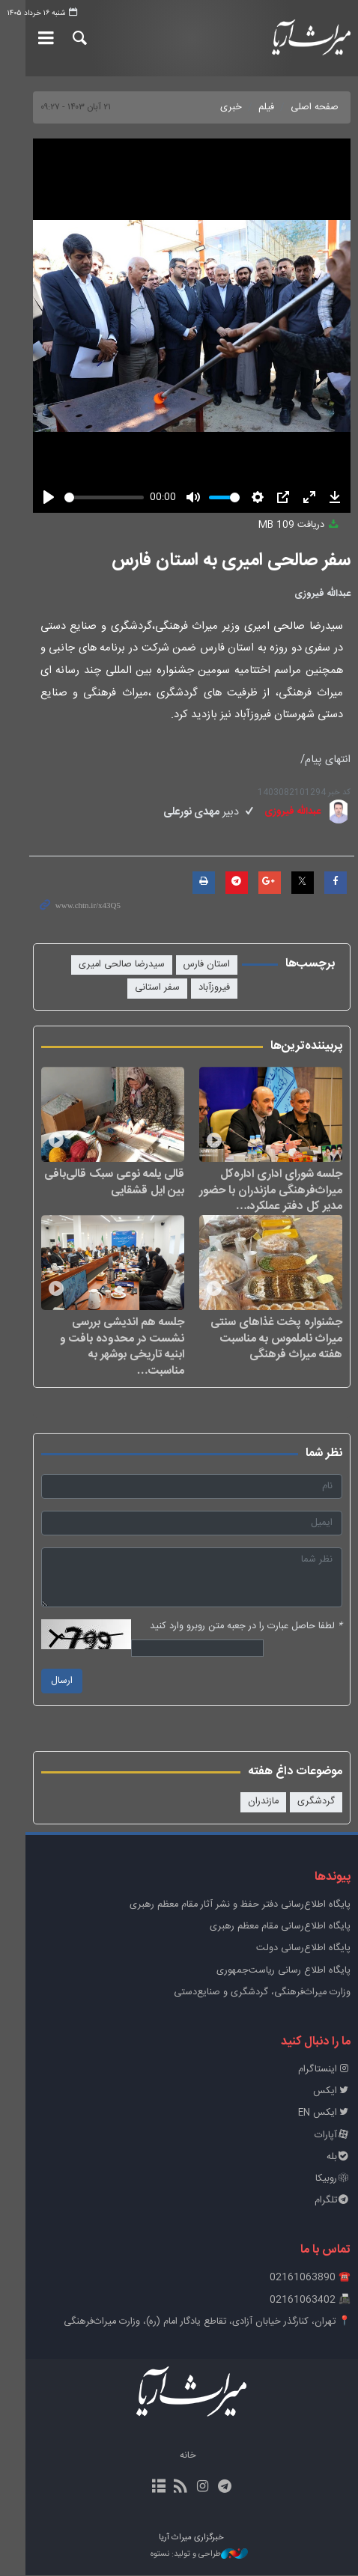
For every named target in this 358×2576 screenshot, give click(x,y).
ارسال (36, 1682)
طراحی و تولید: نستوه (186, 2555)
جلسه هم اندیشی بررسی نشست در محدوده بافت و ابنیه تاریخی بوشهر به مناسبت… (97, 1355)
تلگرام (333, 2201)
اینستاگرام (324, 2070)
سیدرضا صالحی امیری (122, 964)
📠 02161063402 (310, 2300)
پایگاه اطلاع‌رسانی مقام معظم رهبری (280, 1927)
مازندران (263, 1802)
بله (339, 2158)
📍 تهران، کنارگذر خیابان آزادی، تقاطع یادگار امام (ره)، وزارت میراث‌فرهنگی (207, 2322)
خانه (175, 2456)
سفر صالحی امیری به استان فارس (231, 561)
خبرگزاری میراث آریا (300, 38)
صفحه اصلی (315, 107)
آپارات (333, 2136)
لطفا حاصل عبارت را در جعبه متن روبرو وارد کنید (246, 1627)
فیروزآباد (44, 964)
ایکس (332, 2092)
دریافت (299, 525)
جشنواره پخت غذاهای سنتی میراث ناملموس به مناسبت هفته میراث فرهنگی (268, 1355)
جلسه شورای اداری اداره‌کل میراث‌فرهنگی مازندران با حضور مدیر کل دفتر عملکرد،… (270, 1199)
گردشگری (316, 1802)
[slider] (89, 497)
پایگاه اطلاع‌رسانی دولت (303, 1949)
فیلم (266, 107)
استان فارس (206, 964)
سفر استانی (207, 988)
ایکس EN (324, 2114)
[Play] (23, 497)
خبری (231, 107)
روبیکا (333, 2179)
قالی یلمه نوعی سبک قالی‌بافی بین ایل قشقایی (101, 1191)
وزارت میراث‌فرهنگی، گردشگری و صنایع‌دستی (262, 1993)
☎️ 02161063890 (310, 2278)
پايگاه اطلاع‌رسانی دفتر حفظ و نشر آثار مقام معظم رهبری (240, 1905)
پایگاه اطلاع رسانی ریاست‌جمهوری (283, 1971)
